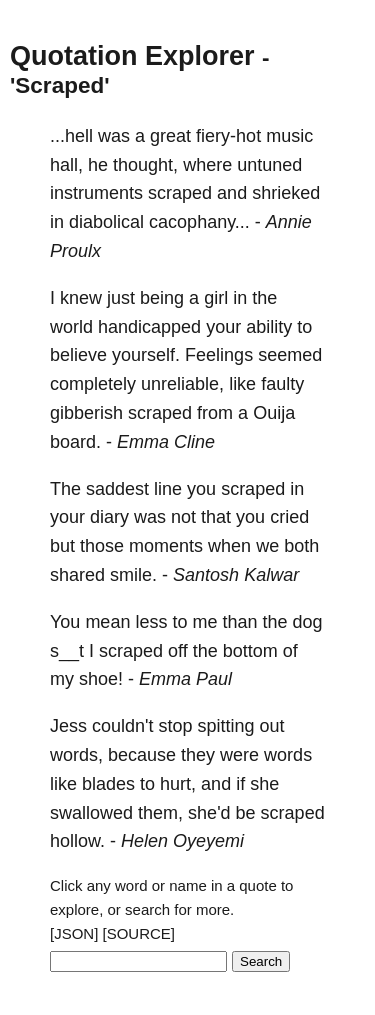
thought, (145, 165)
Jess (68, 726)
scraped (180, 193)
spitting (226, 726)
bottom (250, 651)
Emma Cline (166, 442)
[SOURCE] (139, 933)
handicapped (149, 327)
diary (109, 517)
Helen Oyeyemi (182, 841)
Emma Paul (185, 679)
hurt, (178, 784)
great (170, 136)
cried (289, 517)
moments (166, 546)
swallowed (91, 813)
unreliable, (182, 384)
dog (308, 622)
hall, (66, 165)
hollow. (77, 841)
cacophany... (199, 222)
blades (108, 784)
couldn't (122, 726)
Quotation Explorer (132, 56)
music (289, 136)
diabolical (106, 222)
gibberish (86, 413)
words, (76, 755)
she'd (209, 813)
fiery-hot (228, 136)
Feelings (219, 355)
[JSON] (74, 933)
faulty (282, 384)
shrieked (286, 193)
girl (216, 298)
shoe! (101, 679)
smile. (133, 575)
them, (160, 813)
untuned (269, 165)
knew (81, 298)
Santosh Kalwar (236, 575)
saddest (117, 489)
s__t (67, 651)
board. (75, 442)
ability (269, 327)
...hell (71, 136)
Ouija (274, 413)
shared (77, 575)
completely (93, 384)
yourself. (146, 355)
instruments (96, 193)
